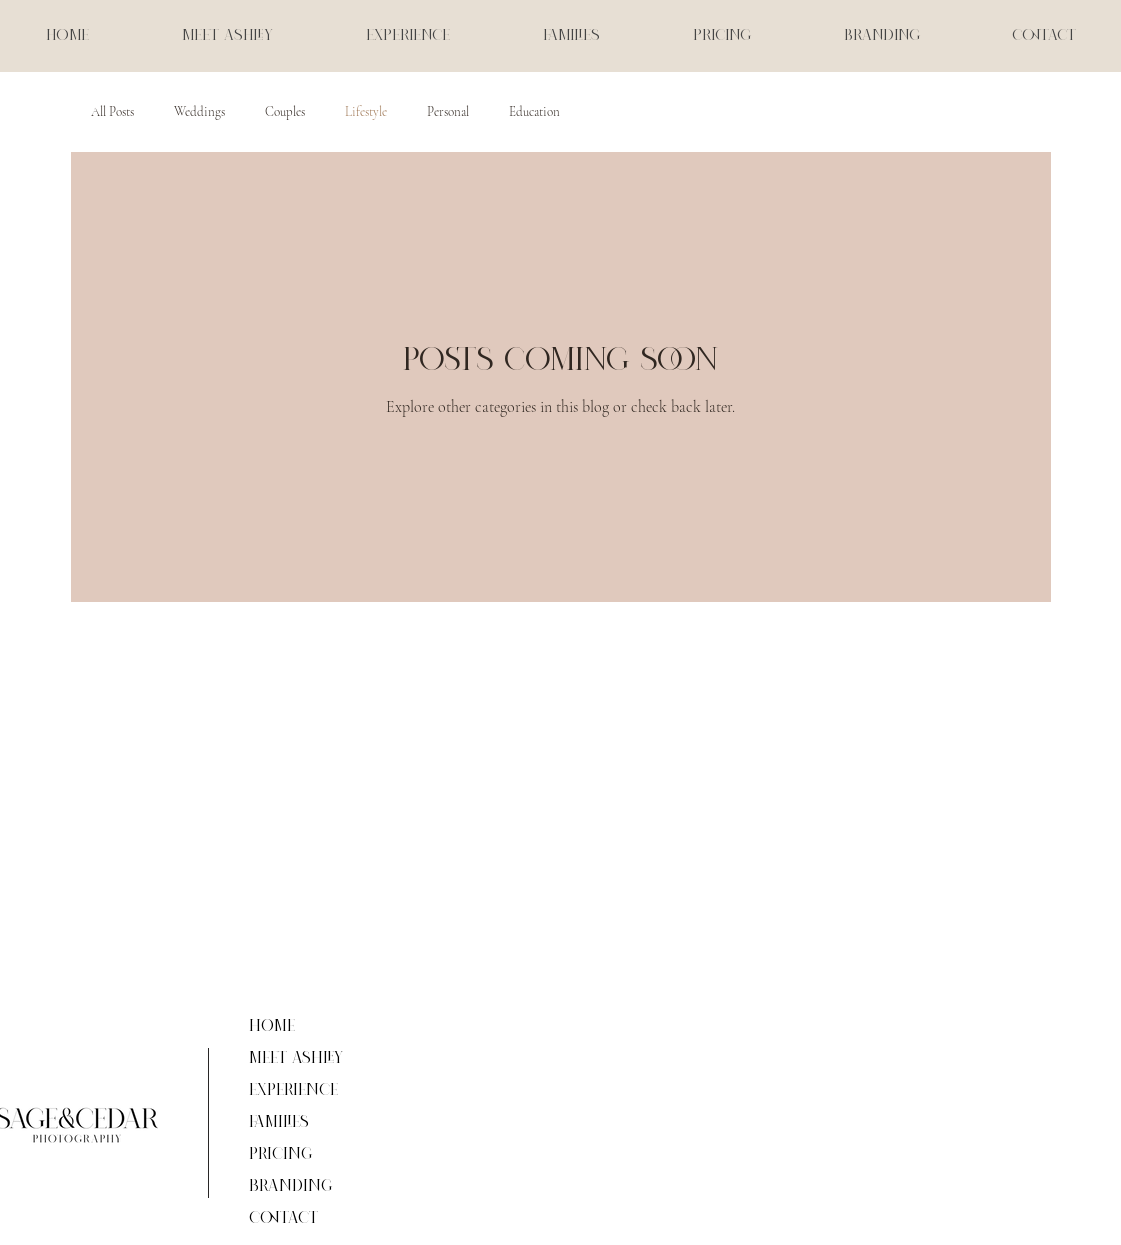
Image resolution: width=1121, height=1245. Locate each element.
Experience (293, 1090)
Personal (448, 112)
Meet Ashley (296, 1058)
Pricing (280, 1154)
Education (534, 112)
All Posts (112, 112)
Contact (283, 1218)
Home (272, 1026)
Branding (290, 1186)
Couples (285, 112)
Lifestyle (366, 112)
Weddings (199, 112)
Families (279, 1122)
